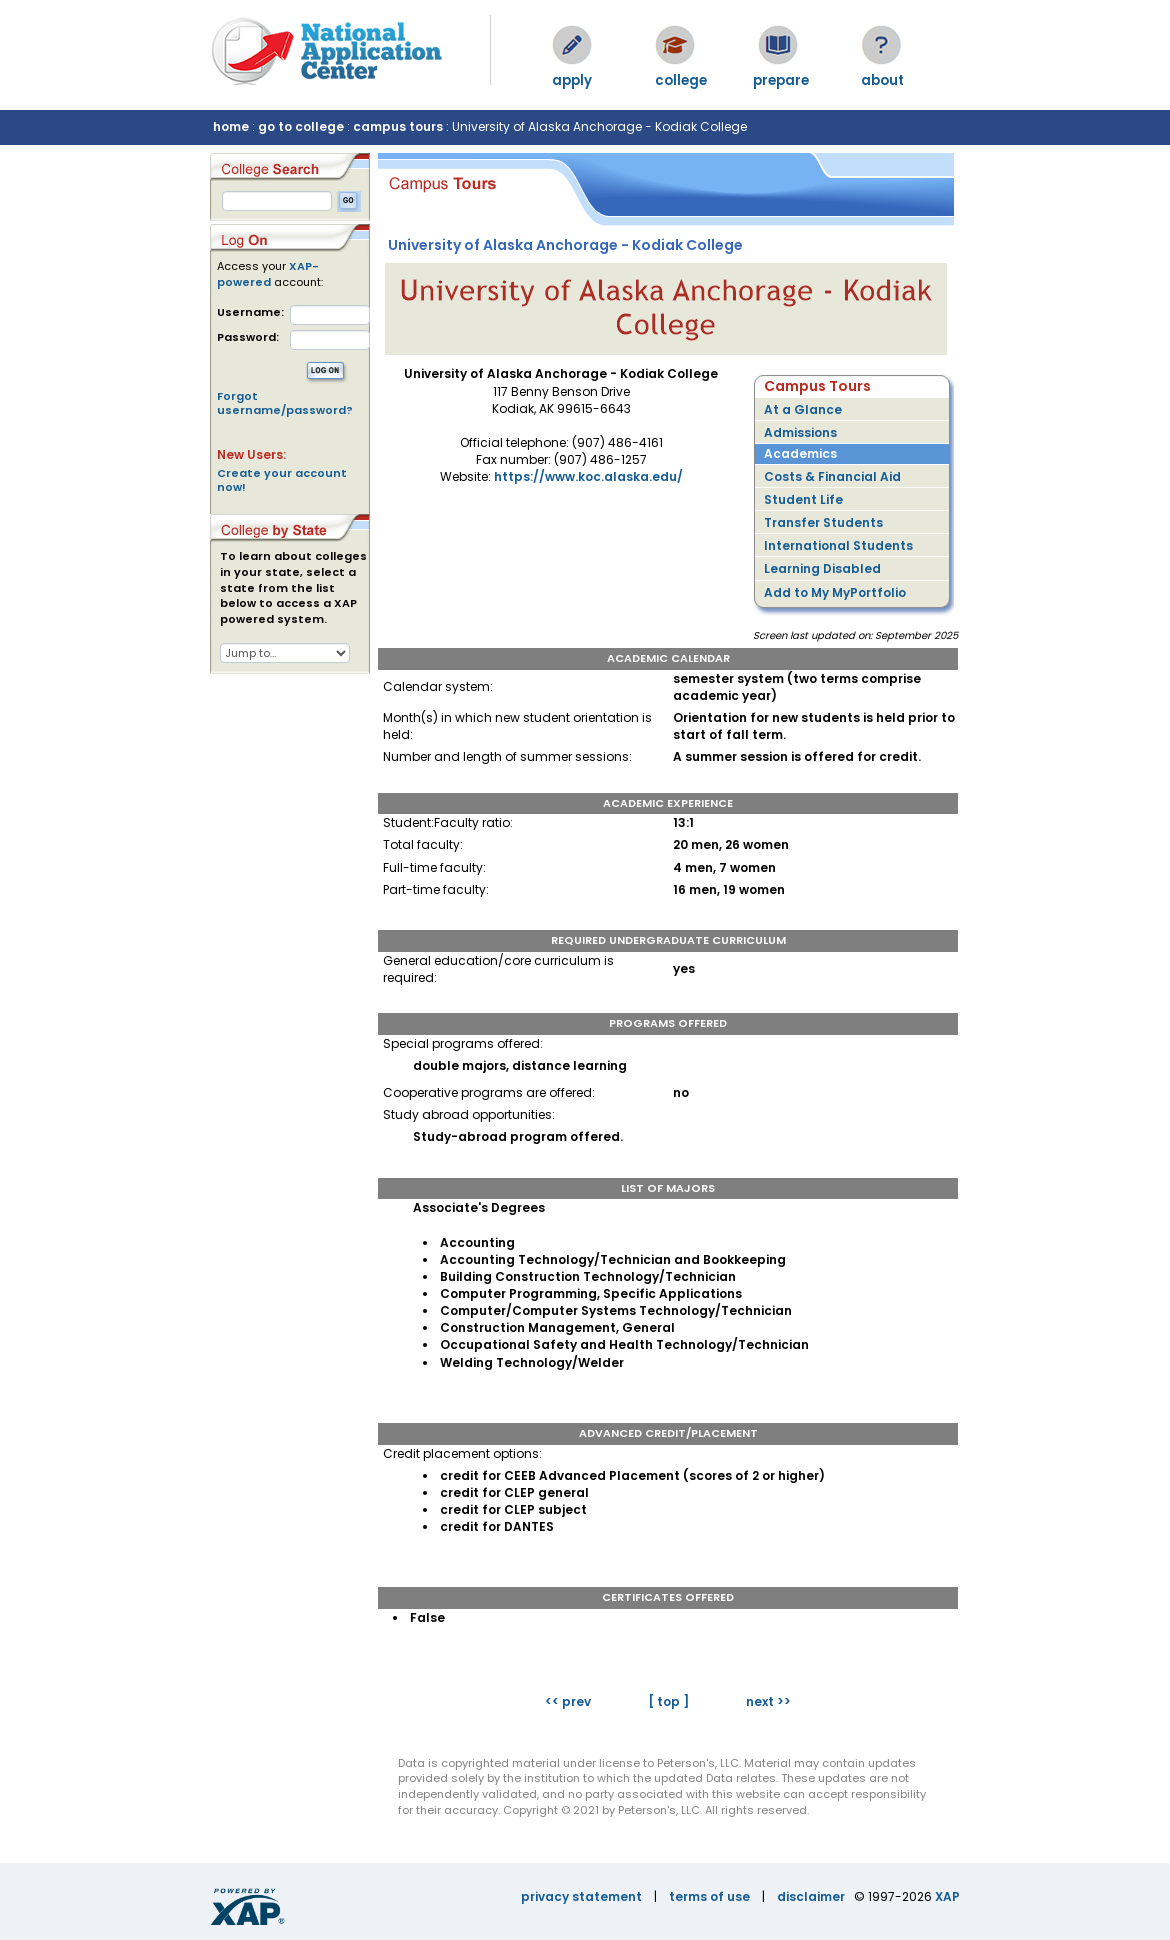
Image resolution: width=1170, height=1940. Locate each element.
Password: (248, 337)
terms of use (709, 1896)
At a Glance (803, 409)
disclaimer (811, 1896)
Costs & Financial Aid (832, 476)
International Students (838, 545)
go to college (301, 126)
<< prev (568, 1701)
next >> (768, 1701)
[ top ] (668, 1701)
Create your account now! (282, 480)
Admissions (800, 432)
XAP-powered (268, 274)
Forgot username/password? (285, 403)
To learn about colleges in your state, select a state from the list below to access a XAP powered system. (293, 588)
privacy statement (581, 1896)
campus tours (398, 126)
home (231, 126)
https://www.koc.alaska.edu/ (588, 476)
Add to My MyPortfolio (835, 592)
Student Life (803, 499)
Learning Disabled (822, 568)
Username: (250, 312)
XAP (947, 1896)
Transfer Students (823, 522)
